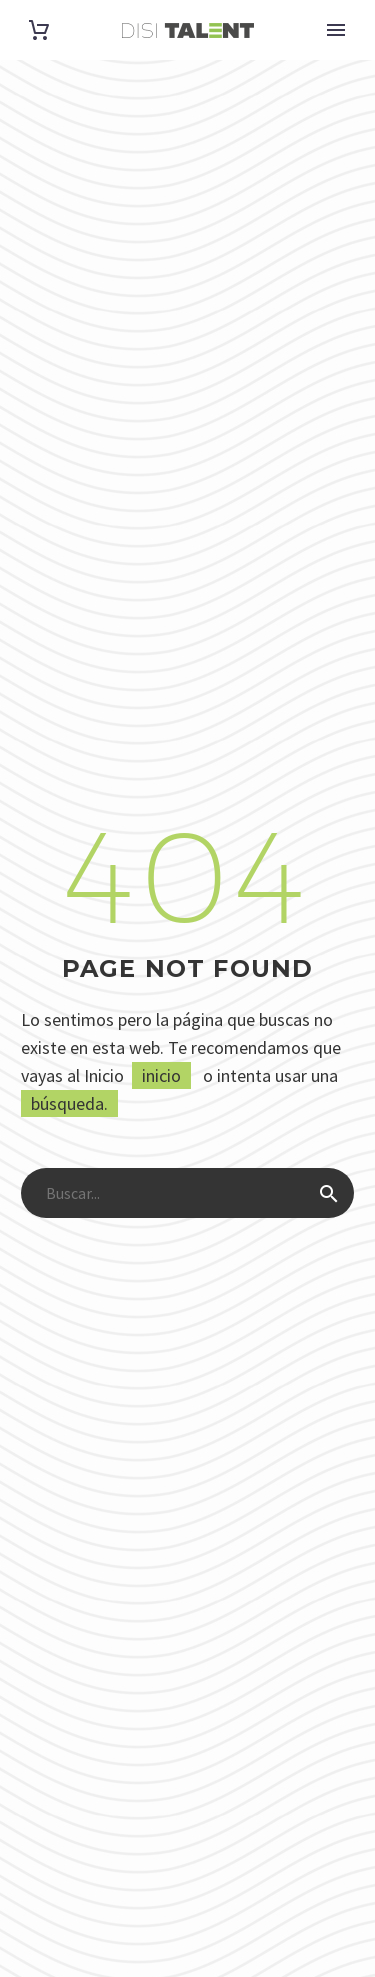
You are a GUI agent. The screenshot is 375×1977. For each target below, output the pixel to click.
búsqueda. (69, 1103)
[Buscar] (187, 1193)
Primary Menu (336, 30)
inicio (161, 1075)
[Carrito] (39, 30)
